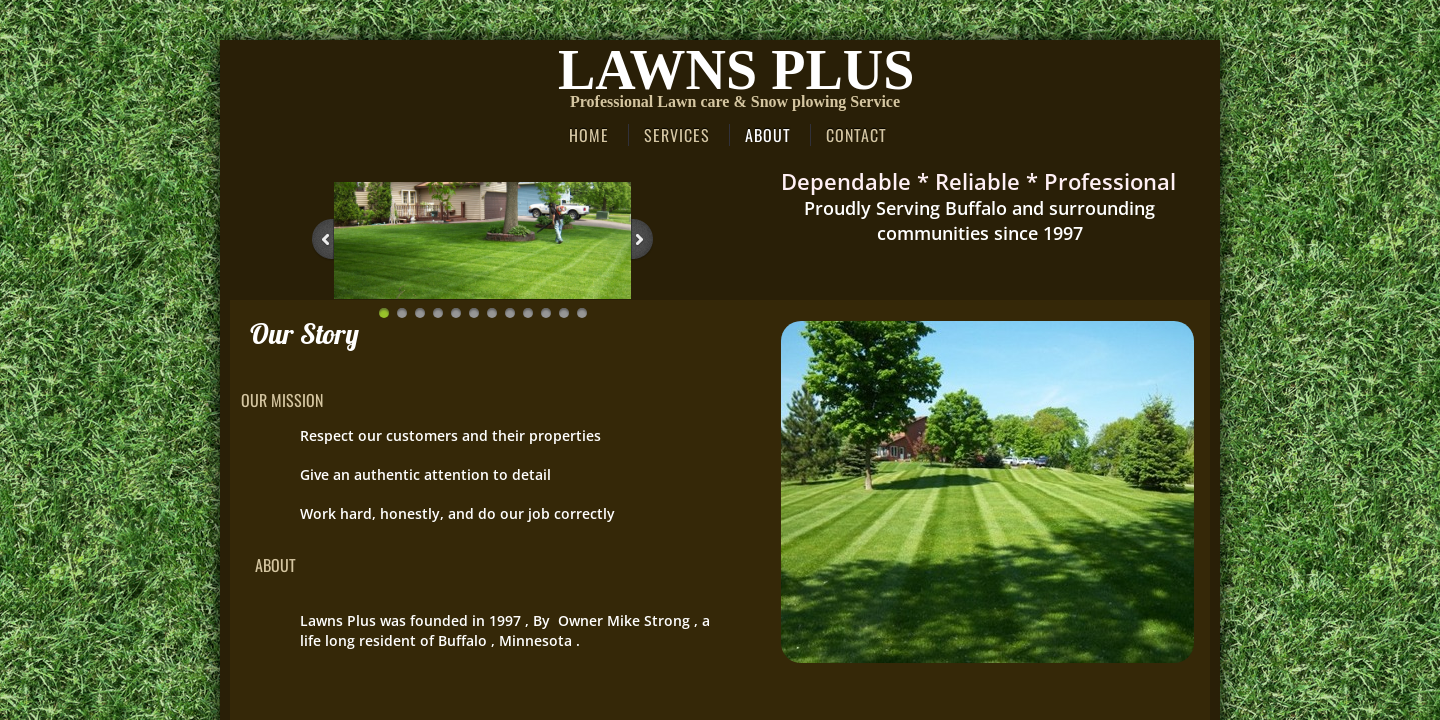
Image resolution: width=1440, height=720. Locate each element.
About (768, 135)
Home (589, 135)
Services (677, 135)
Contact (856, 135)
